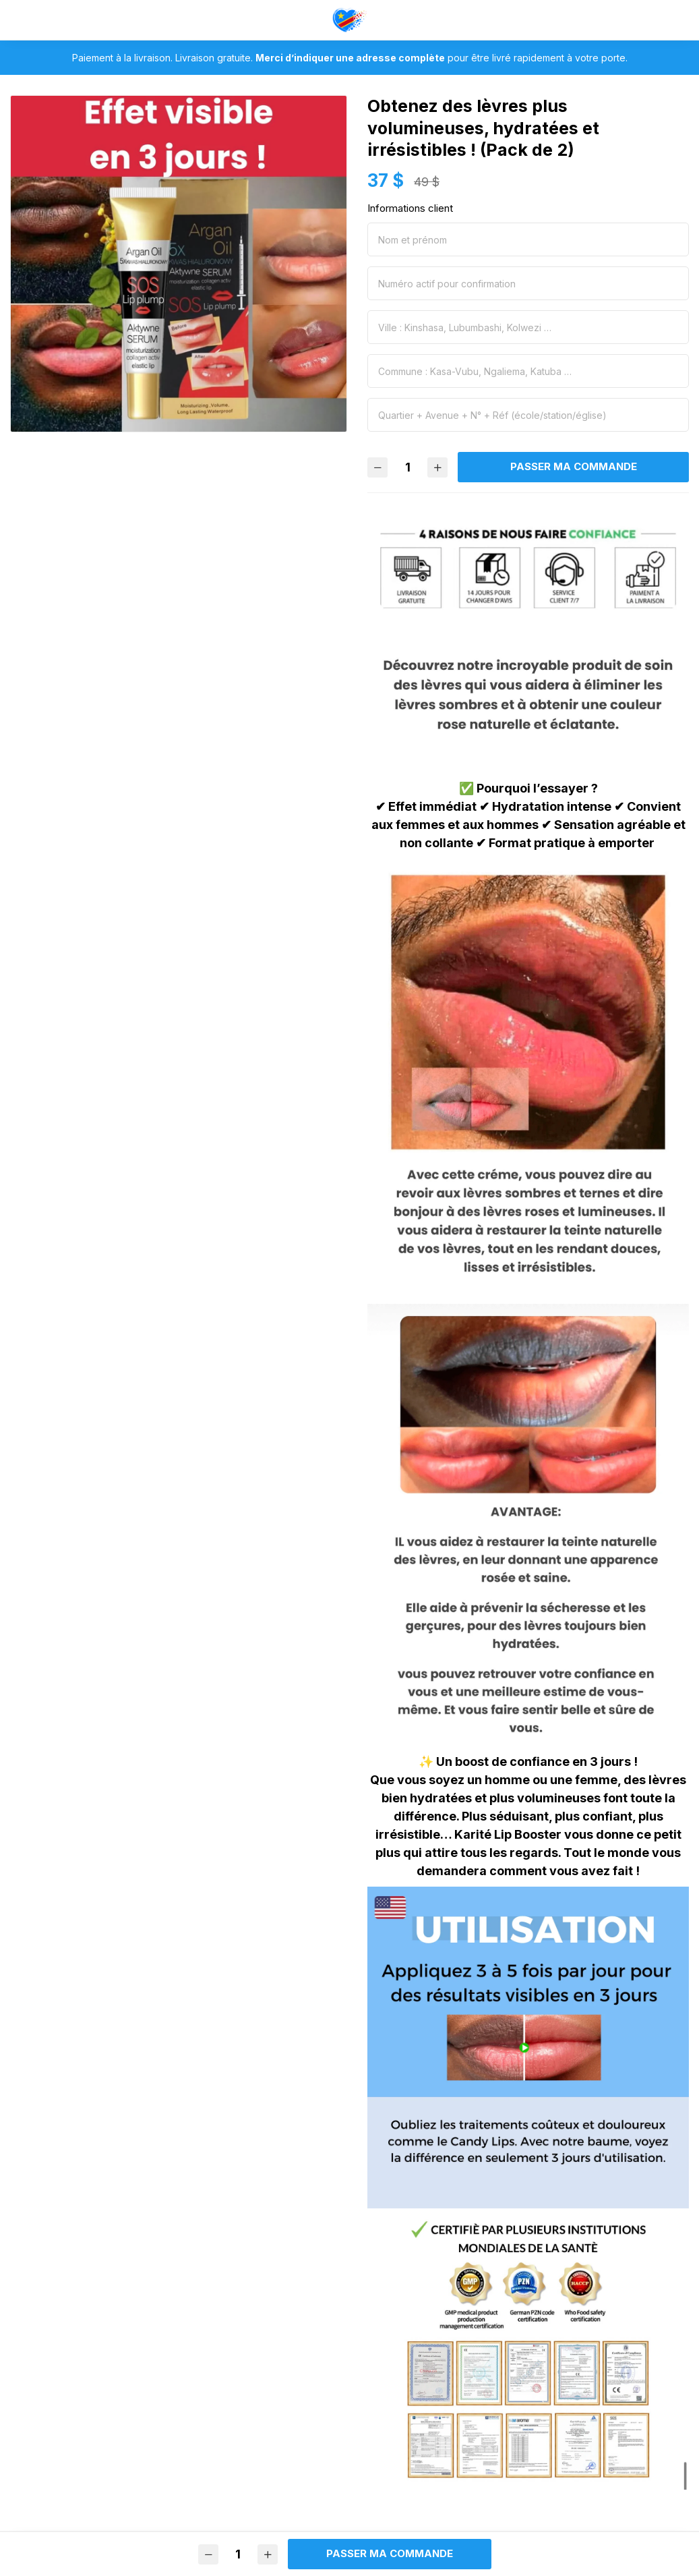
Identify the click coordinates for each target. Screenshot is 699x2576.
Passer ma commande (573, 466)
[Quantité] (407, 467)
